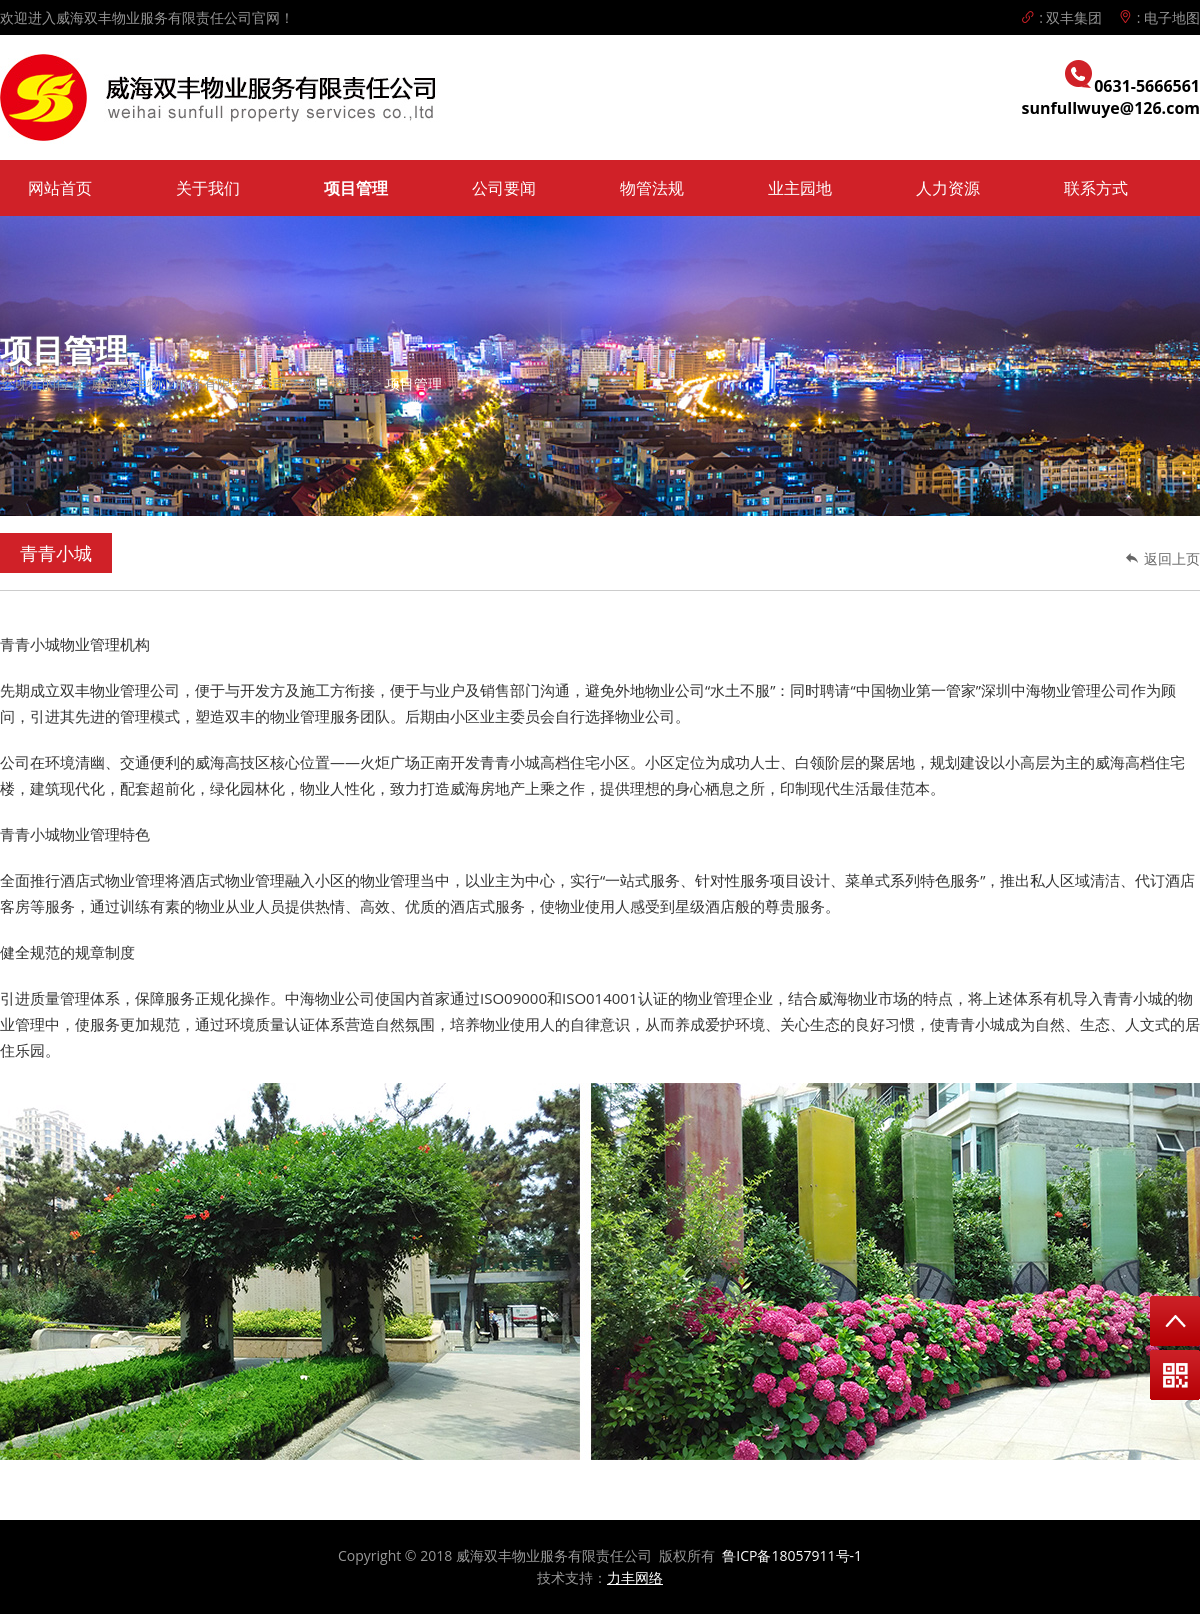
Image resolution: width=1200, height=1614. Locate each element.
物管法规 (652, 188)
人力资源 (948, 188)
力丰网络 (635, 1577)
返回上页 (1162, 558)
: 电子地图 (1158, 17)
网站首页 (60, 188)
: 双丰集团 (1061, 17)
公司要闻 (504, 188)
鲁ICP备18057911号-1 (792, 1555)
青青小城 (56, 553)
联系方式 (1096, 188)
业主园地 (800, 188)
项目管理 (356, 188)
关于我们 (208, 188)
